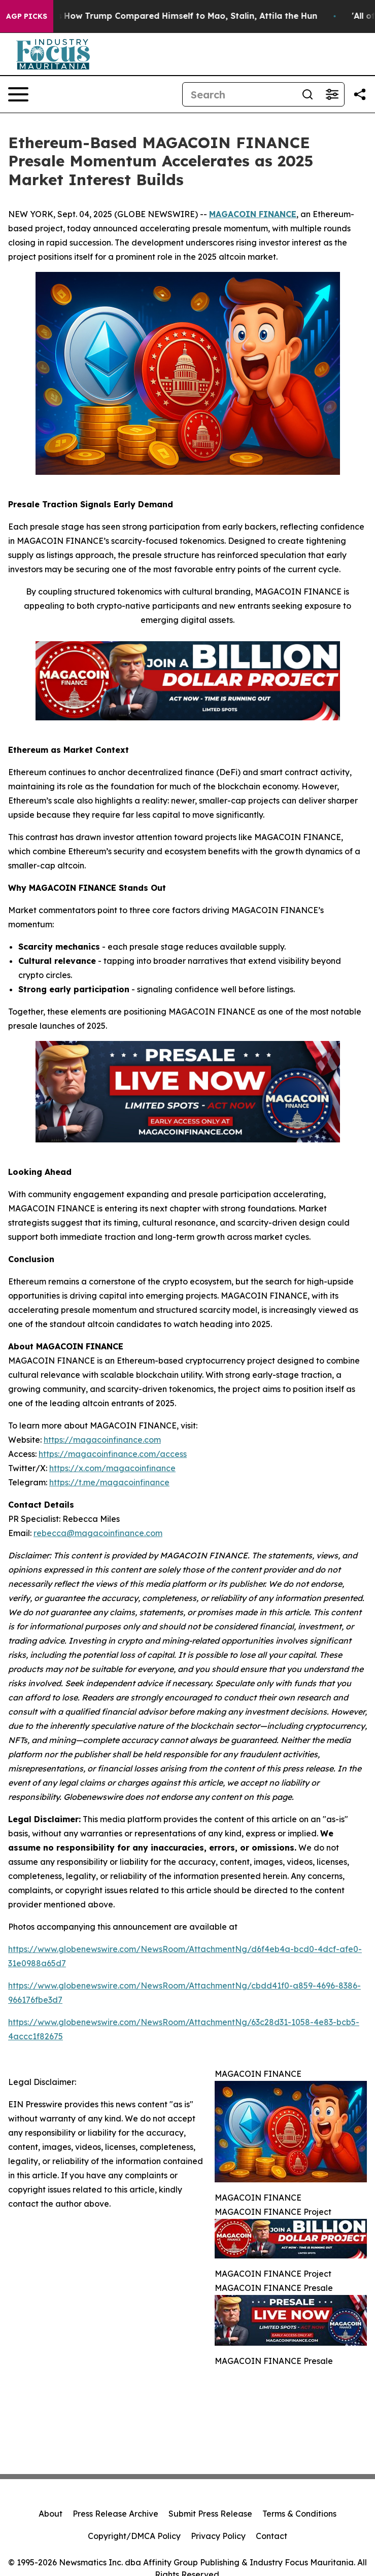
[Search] (239, 94)
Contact (271, 2536)
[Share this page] (360, 94)
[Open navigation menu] (18, 94)
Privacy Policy (218, 2536)
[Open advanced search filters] (332, 94)
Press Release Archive (115, 2514)
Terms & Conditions (299, 2514)
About (50, 2514)
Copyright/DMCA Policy (134, 2536)
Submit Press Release (210, 2514)
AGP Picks (26, 16)
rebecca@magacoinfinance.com (97, 1533)
